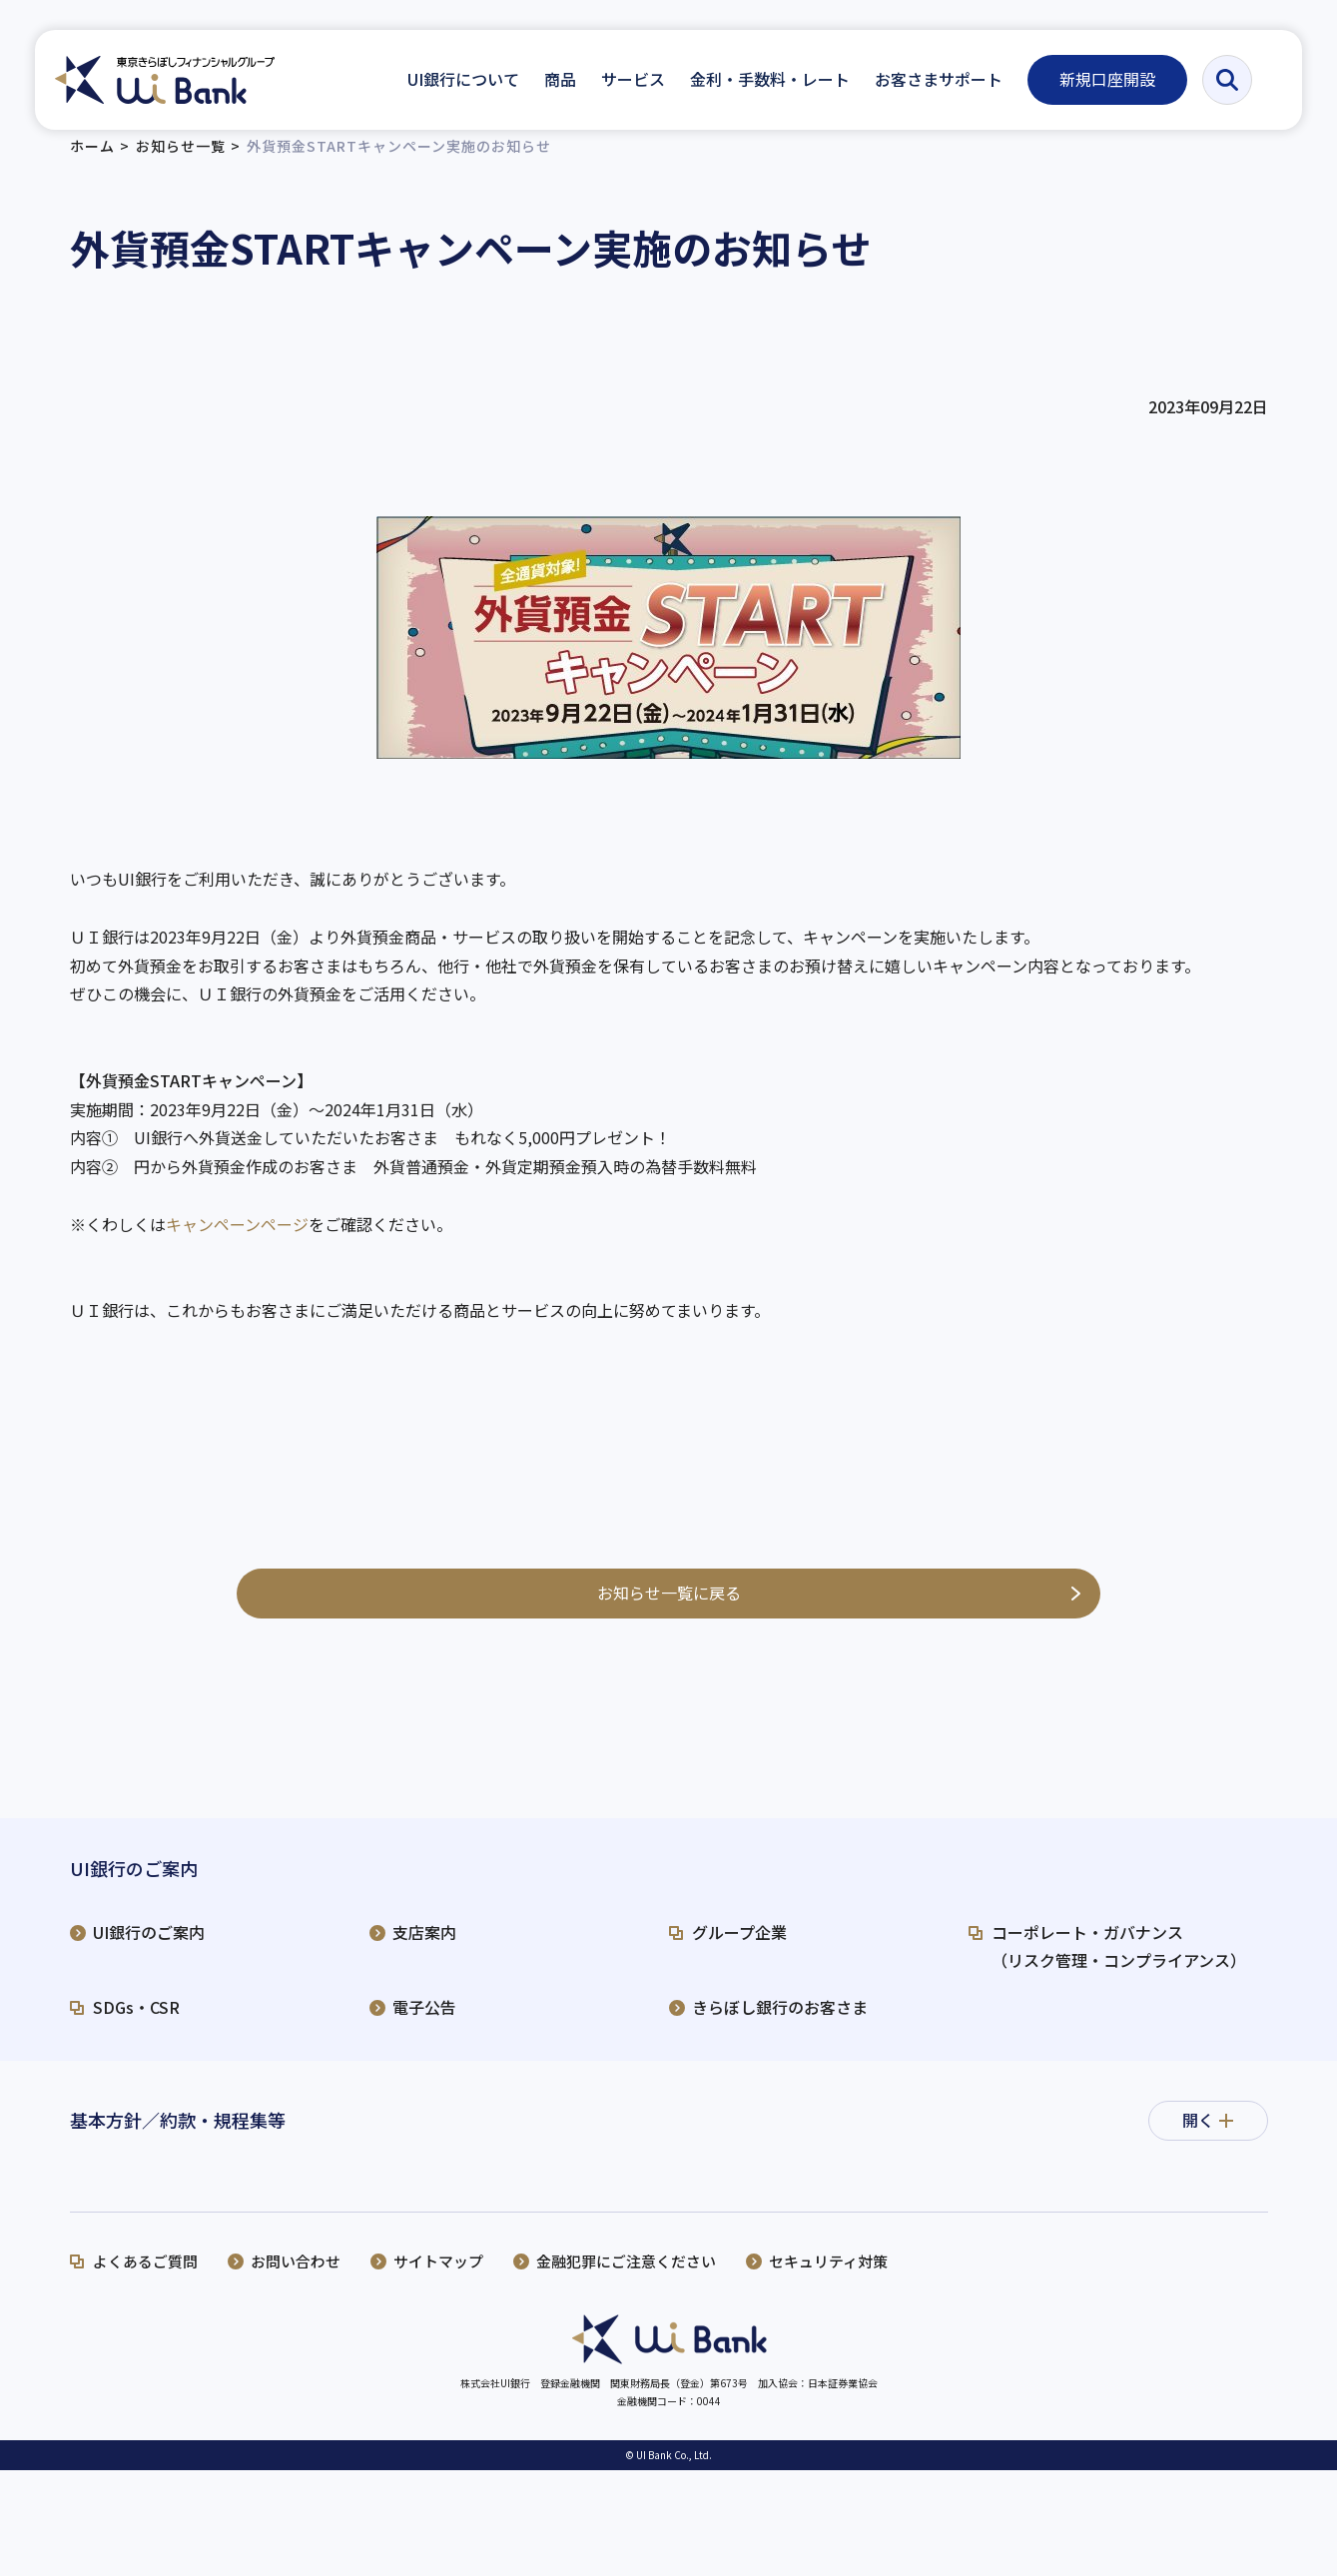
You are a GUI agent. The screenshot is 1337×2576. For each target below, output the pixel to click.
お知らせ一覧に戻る (669, 1608)
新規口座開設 (1108, 79)
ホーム (92, 163)
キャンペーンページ (237, 1240)
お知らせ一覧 (181, 163)
